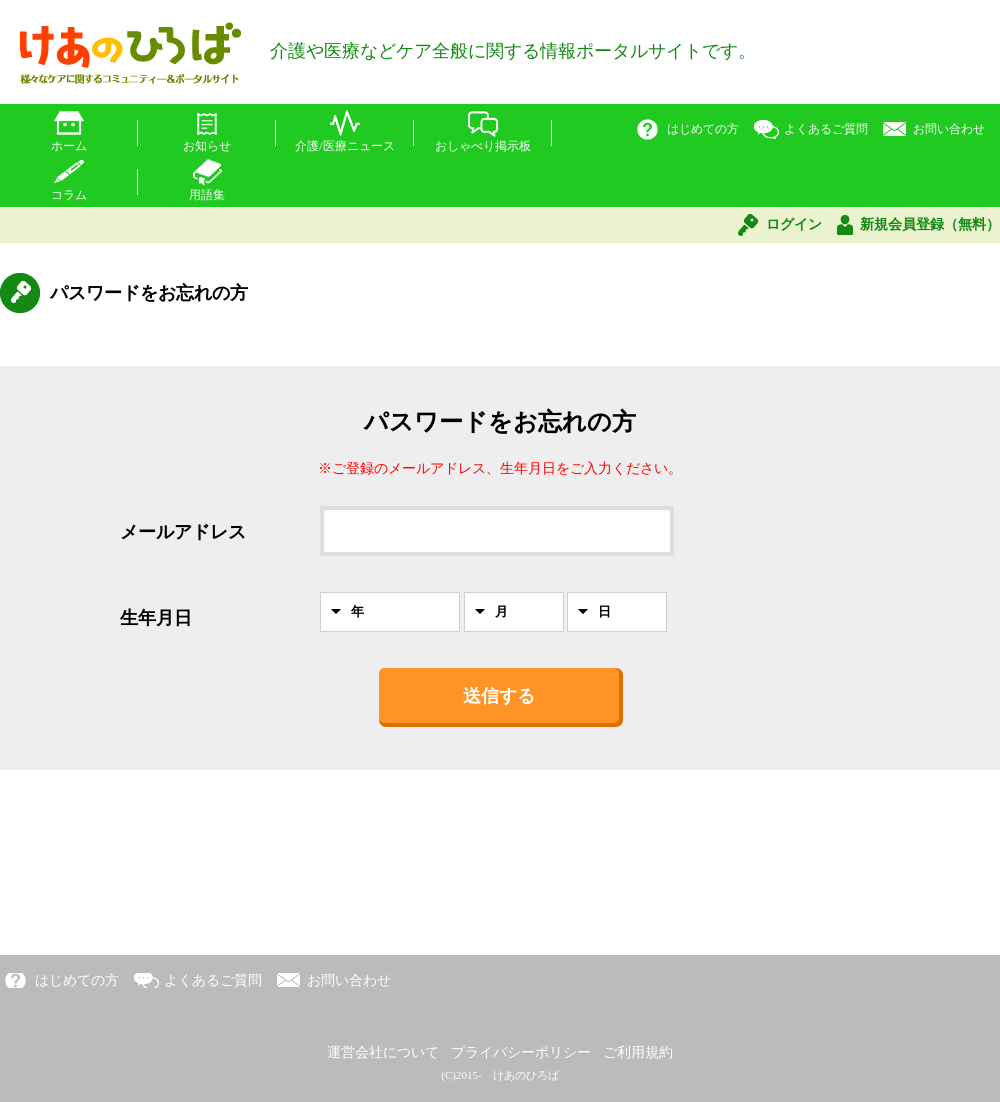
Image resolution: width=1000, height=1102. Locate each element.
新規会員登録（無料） (930, 224)
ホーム (69, 146)
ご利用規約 (638, 1052)
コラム (69, 195)
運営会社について (383, 1052)
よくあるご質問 (826, 129)
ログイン (794, 224)
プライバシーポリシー (521, 1052)
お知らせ (207, 146)
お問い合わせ (949, 129)
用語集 (207, 195)
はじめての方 (703, 129)
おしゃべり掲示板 (483, 146)
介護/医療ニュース (344, 146)
